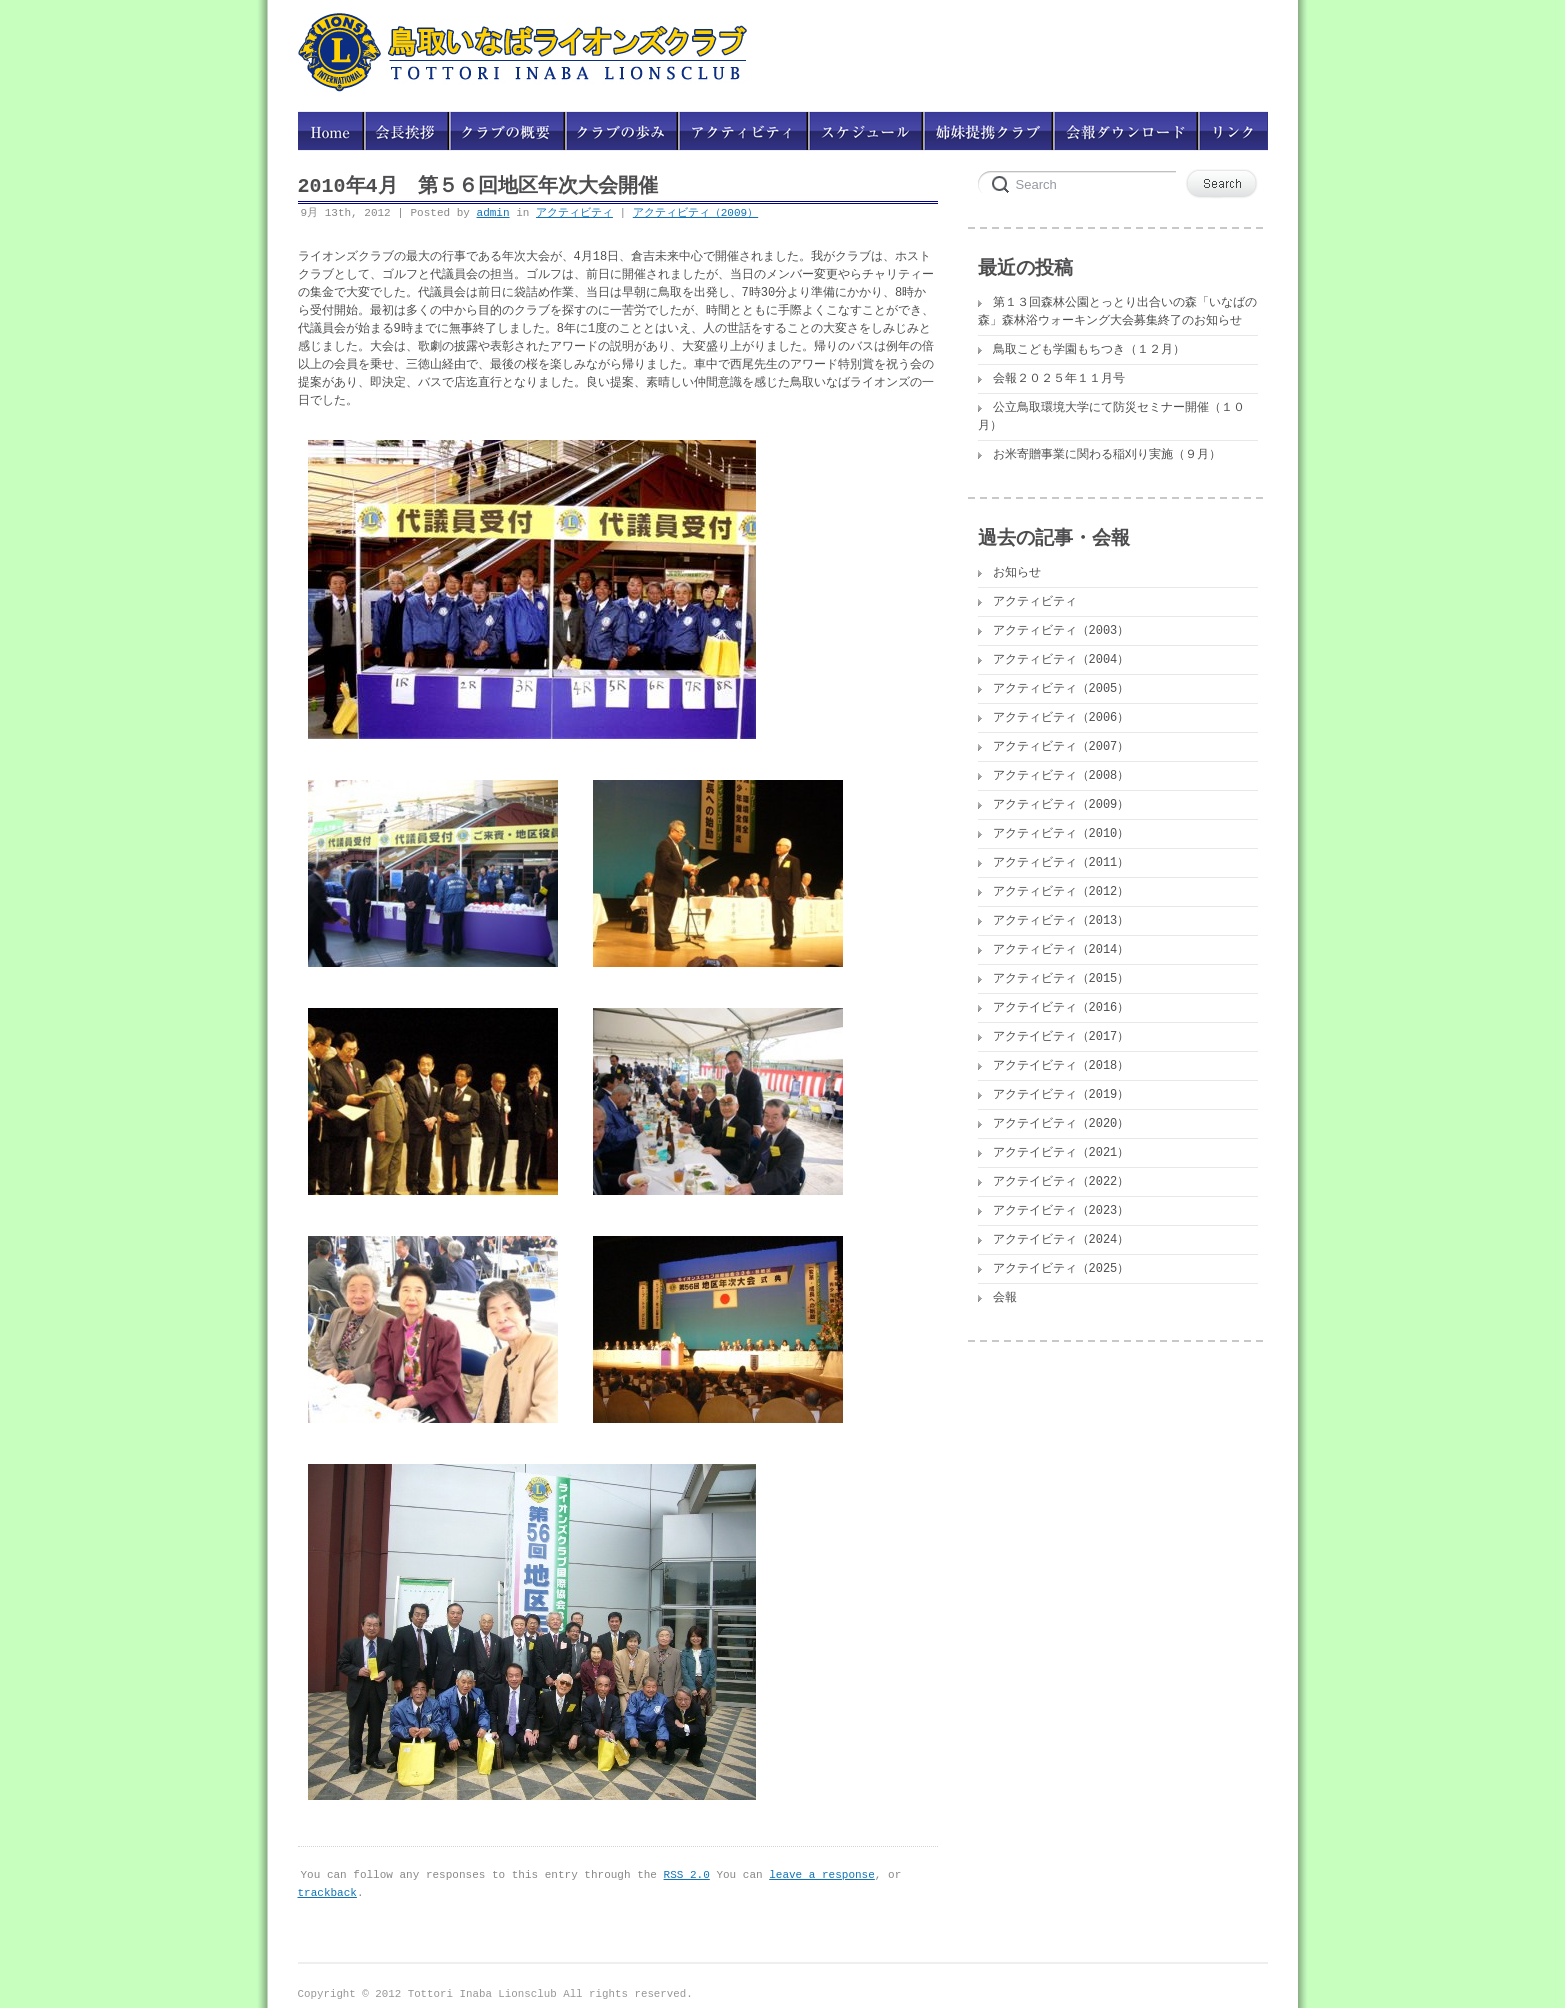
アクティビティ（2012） (1061, 891)
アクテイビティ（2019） (1061, 1094)
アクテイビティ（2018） (1061, 1065)
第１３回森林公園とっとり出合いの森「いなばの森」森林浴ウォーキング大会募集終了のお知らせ (1117, 311)
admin (493, 212)
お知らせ (1017, 572)
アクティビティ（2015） (1061, 978)
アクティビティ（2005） (1061, 688)
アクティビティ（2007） (1061, 746)
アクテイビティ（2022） (1061, 1181)
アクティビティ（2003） (1061, 630)
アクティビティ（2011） (1061, 862)
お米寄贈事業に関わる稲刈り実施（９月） (1107, 454)
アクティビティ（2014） (1061, 949)
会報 (1005, 1297)
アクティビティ (574, 212)
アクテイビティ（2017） (1061, 1036)
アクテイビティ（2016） (1061, 1007)
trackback (327, 1887)
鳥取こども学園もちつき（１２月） (1089, 349)
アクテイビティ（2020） (1061, 1123)
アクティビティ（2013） (1061, 920)
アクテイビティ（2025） (1061, 1268)
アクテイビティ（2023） (1061, 1210)
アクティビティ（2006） (1061, 717)
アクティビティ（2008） (1061, 775)
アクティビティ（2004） (1061, 659)
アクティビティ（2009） (695, 212)
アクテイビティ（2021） (1061, 1152)
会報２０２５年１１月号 (1059, 378)
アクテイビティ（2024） (1061, 1239)
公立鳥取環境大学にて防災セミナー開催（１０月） (1111, 416)
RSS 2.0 (687, 1869)
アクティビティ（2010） (1061, 833)
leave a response (822, 1869)
